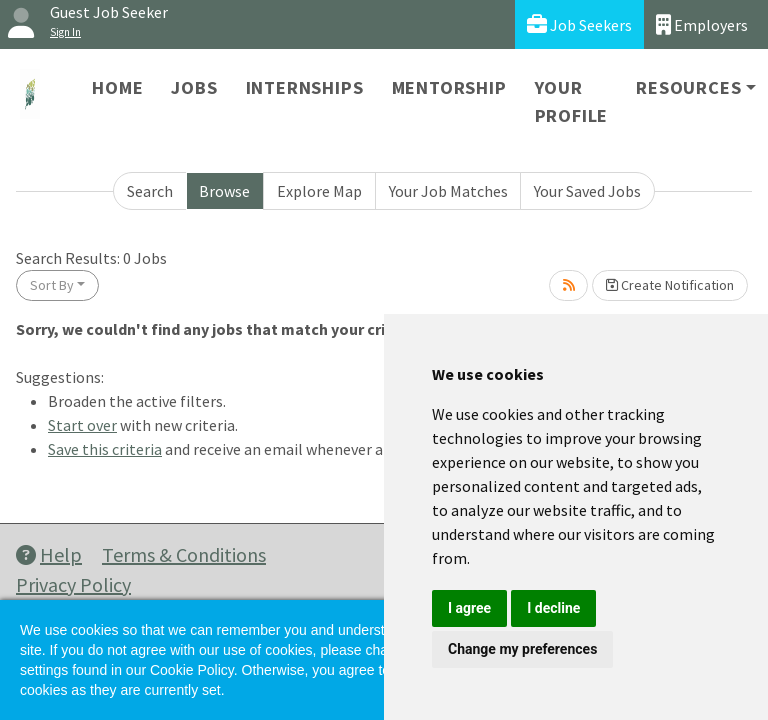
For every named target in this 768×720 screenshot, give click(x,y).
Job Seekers (579, 24)
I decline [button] (553, 608)
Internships (305, 87)
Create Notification (670, 285)
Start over (82, 425)
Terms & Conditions (184, 554)
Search (150, 191)
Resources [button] (688, 87)
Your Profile (572, 101)
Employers (702, 24)
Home (117, 87)
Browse (224, 191)
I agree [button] (469, 608)
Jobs (194, 87)
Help (49, 554)
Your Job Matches (448, 191)
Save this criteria (105, 449)
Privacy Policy (73, 584)
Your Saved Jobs (587, 191)
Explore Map (319, 191)
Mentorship (449, 87)
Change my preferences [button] (522, 649)
